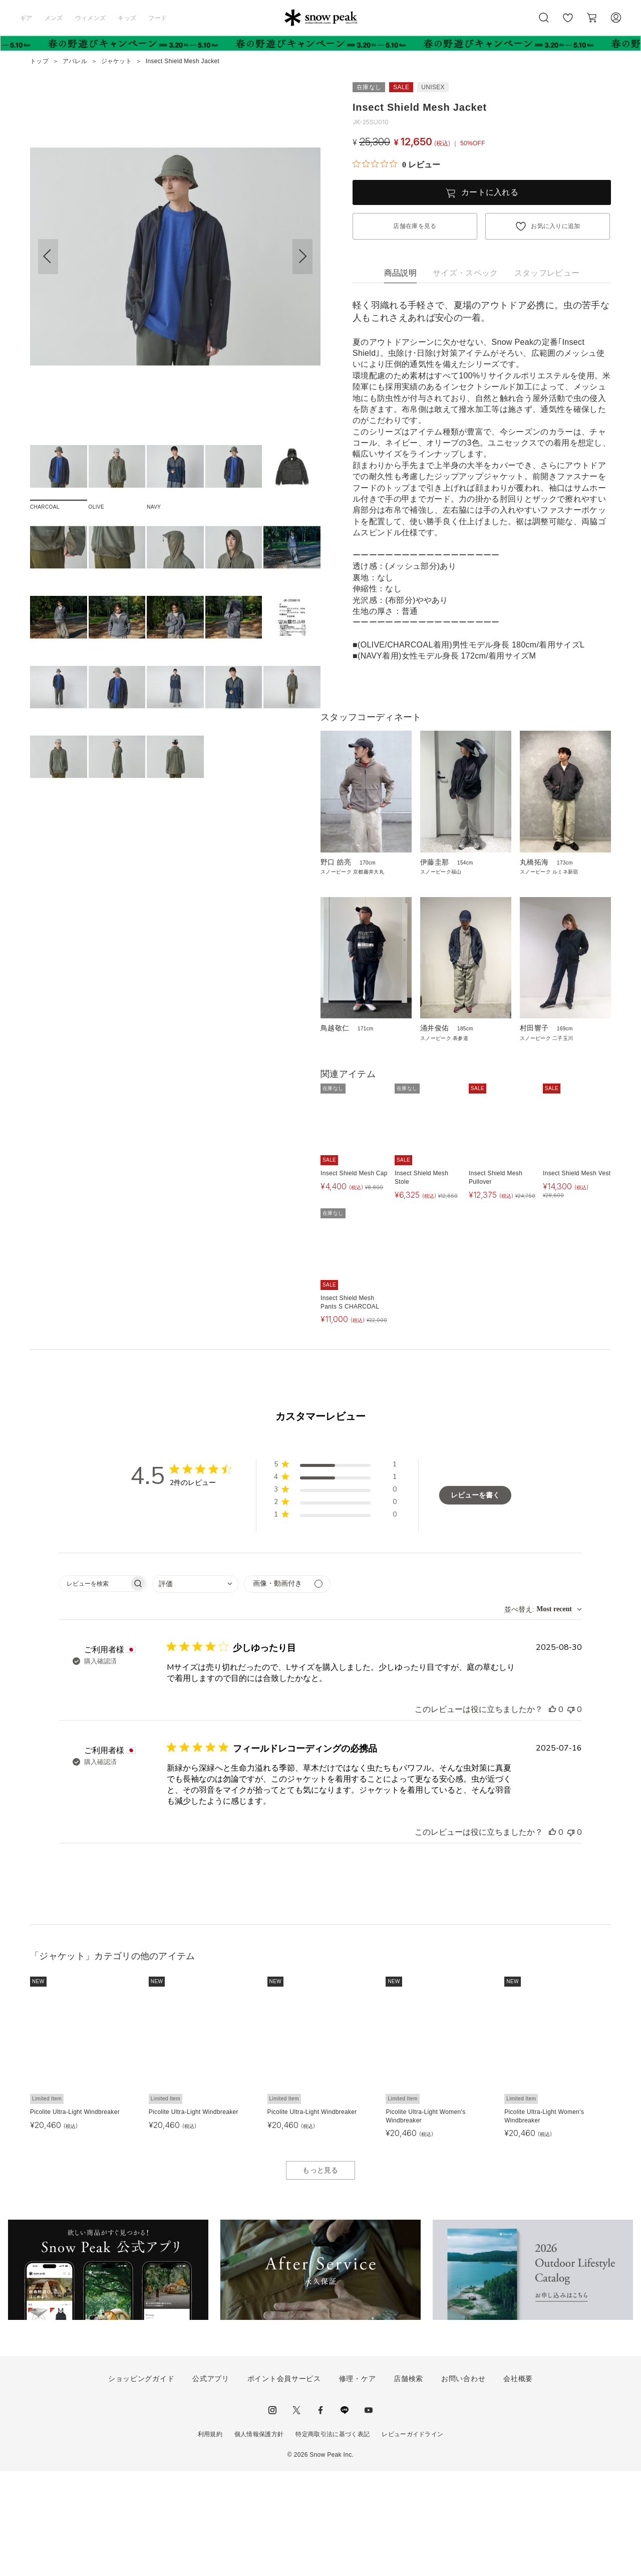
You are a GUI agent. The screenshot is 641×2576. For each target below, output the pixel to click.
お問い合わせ (463, 2484)
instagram (272, 2515)
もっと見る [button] (320, 2275)
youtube (369, 2515)
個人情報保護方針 (259, 2538)
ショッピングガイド (141, 2484)
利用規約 (210, 2538)
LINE (345, 2515)
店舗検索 (408, 2484)
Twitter (296, 2515)
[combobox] (195, 1688)
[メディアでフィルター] (287, 1688)
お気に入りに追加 (555, 226)
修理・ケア (357, 2484)
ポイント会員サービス (284, 2484)
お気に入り (567, 23)
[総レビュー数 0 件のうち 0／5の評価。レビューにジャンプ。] (396, 164)
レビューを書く (475, 1600)
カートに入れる (489, 192)
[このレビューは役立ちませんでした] (570, 1814)
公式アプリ (210, 2484)
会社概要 (518, 2484)
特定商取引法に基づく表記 (332, 2538)
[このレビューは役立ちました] (552, 1814)
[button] (302, 256)
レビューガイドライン (412, 2538)
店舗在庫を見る (414, 226)
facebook (320, 2515)
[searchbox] (94, 1688)
